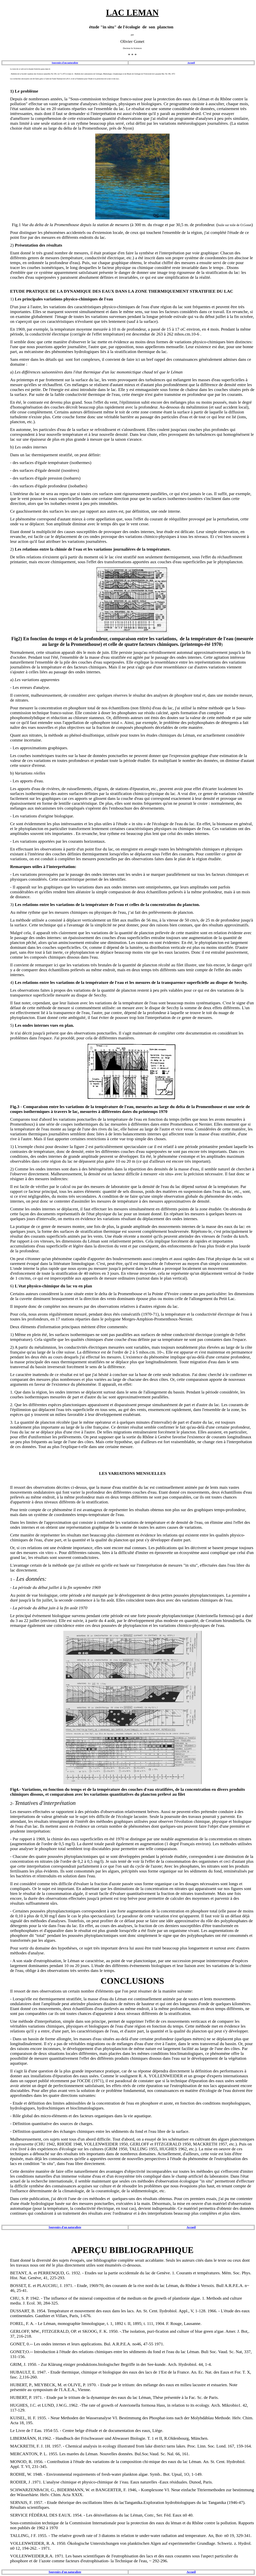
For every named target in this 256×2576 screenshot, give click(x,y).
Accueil (191, 2227)
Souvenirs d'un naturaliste (65, 2227)
